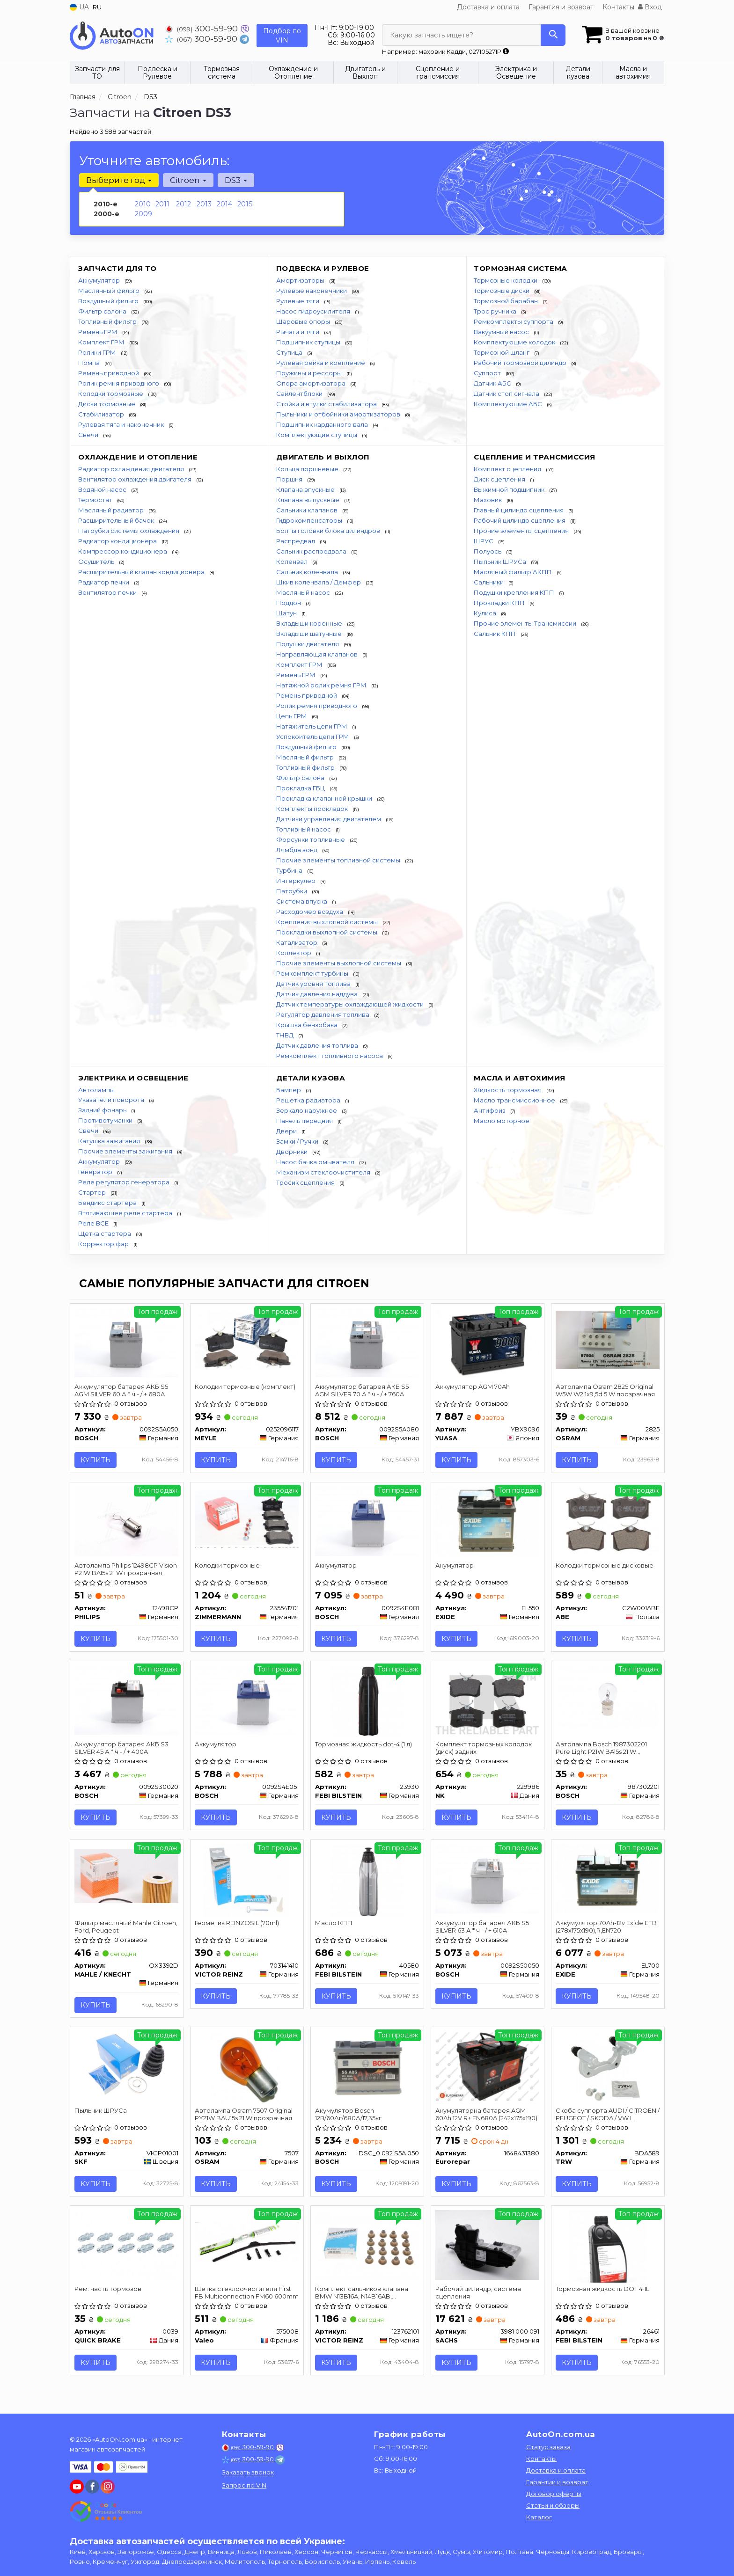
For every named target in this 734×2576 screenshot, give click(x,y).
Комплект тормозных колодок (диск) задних (484, 1750)
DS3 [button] (235, 180)
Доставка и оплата (488, 7)
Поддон (289, 602)
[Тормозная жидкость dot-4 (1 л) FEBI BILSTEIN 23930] (367, 1703)
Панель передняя (305, 1120)
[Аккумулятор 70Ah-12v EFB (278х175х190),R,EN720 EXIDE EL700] (608, 1881)
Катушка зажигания (109, 1141)
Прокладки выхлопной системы (327, 932)
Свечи (89, 434)
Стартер (92, 1192)
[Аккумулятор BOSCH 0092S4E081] (367, 1521)
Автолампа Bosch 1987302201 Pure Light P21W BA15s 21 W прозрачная (601, 1750)
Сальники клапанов (307, 510)
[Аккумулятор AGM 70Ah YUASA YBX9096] (487, 1342)
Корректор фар (104, 1244)
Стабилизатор (101, 414)
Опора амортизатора (311, 383)
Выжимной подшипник (510, 489)
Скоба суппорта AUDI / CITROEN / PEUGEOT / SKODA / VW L (606, 2118)
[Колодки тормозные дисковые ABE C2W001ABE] (608, 1521)
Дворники (292, 1151)
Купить (96, 1460)
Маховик (488, 500)
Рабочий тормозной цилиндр (521, 362)
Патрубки (292, 891)
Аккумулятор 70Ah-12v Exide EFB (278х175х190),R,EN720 (606, 1929)
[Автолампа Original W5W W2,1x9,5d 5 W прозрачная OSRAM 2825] (608, 1339)
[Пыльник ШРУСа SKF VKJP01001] (126, 2069)
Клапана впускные (306, 489)
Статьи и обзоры (553, 2505)
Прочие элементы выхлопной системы (339, 963)
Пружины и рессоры (309, 373)
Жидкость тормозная (508, 1090)
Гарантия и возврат (561, 7)
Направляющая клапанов (317, 654)
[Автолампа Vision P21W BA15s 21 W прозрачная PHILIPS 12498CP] (126, 1521)
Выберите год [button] (119, 180)
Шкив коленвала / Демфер (319, 582)
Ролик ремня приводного (119, 383)
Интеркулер (296, 880)
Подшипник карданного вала (322, 424)
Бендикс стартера (108, 1202)
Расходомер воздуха (310, 911)
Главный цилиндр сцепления (519, 510)
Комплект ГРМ (102, 342)
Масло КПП (334, 1926)
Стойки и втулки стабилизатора (327, 404)
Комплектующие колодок (515, 342)
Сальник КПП (495, 633)
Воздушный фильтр (109, 301)
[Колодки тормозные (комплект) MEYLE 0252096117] (247, 1339)
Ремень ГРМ (98, 332)
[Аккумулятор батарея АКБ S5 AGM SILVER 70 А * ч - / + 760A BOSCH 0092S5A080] (367, 1342)
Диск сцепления (500, 479)
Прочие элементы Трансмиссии (526, 623)
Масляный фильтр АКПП (513, 572)
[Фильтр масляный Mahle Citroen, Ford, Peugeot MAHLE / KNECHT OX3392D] (126, 1879)
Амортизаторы (301, 280)
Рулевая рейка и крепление (321, 362)
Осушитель (97, 561)
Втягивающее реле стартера (126, 1213)
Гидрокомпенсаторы (310, 520)
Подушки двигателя (308, 644)
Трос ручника (496, 311)
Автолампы (96, 1090)
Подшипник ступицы (309, 342)
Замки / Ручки (298, 1141)
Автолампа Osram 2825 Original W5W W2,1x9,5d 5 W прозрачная (605, 1390)
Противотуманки (106, 1120)
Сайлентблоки (300, 393)
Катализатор (297, 942)
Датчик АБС (493, 383)
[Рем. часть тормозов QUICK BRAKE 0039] (126, 2249)
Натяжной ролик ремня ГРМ (322, 685)
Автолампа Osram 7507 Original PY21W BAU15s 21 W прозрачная (244, 2118)
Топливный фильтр (108, 321)
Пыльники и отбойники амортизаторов (339, 414)
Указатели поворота (112, 1099)
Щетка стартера (105, 1233)
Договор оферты (553, 2493)
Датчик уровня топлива (314, 983)
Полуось (488, 551)
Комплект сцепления (508, 469)
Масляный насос (303, 592)
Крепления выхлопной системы (327, 922)
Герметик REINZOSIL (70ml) (237, 1926)
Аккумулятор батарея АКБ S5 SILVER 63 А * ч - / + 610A (482, 1929)
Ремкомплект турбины (313, 973)
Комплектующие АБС (508, 404)
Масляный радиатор (111, 510)
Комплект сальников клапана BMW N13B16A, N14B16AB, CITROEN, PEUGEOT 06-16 (362, 2298)
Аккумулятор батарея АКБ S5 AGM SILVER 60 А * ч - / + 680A (122, 1390)
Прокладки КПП (500, 602)
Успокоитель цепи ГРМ (313, 736)
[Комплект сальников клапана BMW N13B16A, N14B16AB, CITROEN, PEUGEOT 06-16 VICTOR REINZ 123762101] (367, 2249)
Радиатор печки (104, 582)
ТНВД (285, 1035)
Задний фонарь (103, 1110)
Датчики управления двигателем (329, 819)
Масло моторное (501, 1120)
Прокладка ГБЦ (301, 788)
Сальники (489, 582)
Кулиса (486, 613)
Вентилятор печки (108, 592)
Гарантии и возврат (557, 2482)
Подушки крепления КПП (515, 592)
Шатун (287, 613)
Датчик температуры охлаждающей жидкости (350, 1004)
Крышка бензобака (307, 1025)
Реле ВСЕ (94, 1223)
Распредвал (296, 541)
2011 (162, 204)
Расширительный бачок (116, 520)
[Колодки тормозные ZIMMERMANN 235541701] (247, 1519)
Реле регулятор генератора (124, 1182)
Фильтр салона (103, 311)
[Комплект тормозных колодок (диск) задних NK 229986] (487, 1701)
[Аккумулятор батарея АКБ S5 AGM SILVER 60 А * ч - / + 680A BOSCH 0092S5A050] (126, 1342)
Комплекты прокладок (312, 808)
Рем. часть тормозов (108, 2294)
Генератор (96, 1171)
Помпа (89, 362)
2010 (143, 204)
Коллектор (294, 952)
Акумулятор (455, 1566)
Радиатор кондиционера (118, 541)
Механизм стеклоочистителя (324, 1172)
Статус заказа (548, 2447)
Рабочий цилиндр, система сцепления (478, 2298)
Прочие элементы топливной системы (339, 860)
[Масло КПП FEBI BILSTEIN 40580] (367, 1883)
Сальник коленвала (307, 572)
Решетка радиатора (309, 1100)
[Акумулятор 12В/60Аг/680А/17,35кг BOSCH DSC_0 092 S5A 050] (367, 2069)
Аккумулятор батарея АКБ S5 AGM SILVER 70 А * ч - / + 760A (362, 1390)
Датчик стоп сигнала (507, 393)
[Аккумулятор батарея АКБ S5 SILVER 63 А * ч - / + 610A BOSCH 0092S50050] (487, 1881)
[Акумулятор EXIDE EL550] (487, 1521)
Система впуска (302, 901)
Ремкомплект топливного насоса (330, 1055)
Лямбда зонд (297, 850)
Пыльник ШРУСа (501, 561)
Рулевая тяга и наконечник (121, 424)
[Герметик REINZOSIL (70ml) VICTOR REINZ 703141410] (246, 1883)
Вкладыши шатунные (309, 633)
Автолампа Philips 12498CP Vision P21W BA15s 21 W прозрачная (126, 1570)
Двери (287, 1131)
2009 (143, 214)
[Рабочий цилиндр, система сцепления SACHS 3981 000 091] (487, 2249)
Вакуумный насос (502, 332)
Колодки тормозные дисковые (605, 1566)
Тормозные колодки (506, 280)
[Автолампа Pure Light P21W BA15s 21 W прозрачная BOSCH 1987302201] (608, 1703)
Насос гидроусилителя (314, 311)
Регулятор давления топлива (323, 1014)
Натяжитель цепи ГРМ (312, 726)
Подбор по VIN (282, 35)
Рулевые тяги (298, 301)
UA (79, 7)
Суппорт (488, 373)
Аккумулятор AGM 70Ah (473, 1387)
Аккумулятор (99, 280)
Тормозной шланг (502, 352)
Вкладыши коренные (310, 623)
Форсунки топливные (311, 839)
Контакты (618, 7)
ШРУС (484, 541)
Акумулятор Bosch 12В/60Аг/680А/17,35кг (349, 2118)
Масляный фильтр (305, 757)
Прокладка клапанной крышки (325, 798)
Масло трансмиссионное (515, 1100)
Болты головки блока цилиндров (329, 530)
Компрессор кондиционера (123, 551)
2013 (204, 204)
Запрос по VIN (244, 2485)
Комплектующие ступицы (317, 434)
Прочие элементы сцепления (522, 530)
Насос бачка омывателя (316, 1162)
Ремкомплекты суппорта (514, 321)
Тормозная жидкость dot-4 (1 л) (364, 1746)
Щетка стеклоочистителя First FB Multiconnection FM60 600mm (243, 2298)
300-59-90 (202, 28)
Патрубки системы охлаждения (129, 530)
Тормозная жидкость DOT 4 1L (603, 2294)
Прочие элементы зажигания (126, 1151)
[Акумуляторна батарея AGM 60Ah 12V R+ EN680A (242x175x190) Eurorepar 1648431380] (487, 2069)
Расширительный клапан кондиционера (142, 572)
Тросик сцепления (306, 1182)
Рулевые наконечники (312, 290)
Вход (650, 7)
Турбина (290, 870)
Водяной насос (103, 489)
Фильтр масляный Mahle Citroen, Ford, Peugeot (126, 1929)
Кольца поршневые (308, 469)
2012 (183, 204)
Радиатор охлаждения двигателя (131, 469)
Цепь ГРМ (292, 716)
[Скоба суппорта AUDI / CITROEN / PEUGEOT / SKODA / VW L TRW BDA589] (608, 2071)
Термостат (96, 500)
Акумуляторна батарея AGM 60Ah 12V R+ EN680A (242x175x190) (487, 2118)
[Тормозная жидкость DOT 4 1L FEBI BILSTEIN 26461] (607, 2251)
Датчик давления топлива (318, 1045)
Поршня (290, 479)
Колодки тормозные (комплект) (245, 1387)
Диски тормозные (107, 404)
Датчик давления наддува (317, 994)
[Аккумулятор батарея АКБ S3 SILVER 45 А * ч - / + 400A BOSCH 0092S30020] (126, 1701)
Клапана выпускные (308, 500)
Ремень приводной (109, 373)
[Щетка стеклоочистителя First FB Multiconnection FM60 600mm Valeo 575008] (247, 2247)
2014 (224, 204)
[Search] (553, 35)
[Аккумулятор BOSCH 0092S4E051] (247, 1701)
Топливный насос (304, 829)
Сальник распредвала (312, 551)
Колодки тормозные (111, 393)
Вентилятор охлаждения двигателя (135, 479)
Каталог (539, 2517)
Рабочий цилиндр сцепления (520, 520)
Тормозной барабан (506, 301)
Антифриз (490, 1110)
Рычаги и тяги (298, 332)
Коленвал (292, 561)
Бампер (289, 1090)
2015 (244, 204)
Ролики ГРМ (97, 352)
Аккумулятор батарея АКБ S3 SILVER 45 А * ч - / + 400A (122, 1750)
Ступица (290, 352)
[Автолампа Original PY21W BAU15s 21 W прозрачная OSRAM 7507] (247, 2071)
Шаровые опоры (303, 321)
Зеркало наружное (307, 1110)
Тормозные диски (502, 290)
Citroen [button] (187, 180)
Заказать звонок (248, 2472)
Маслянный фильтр (109, 290)
